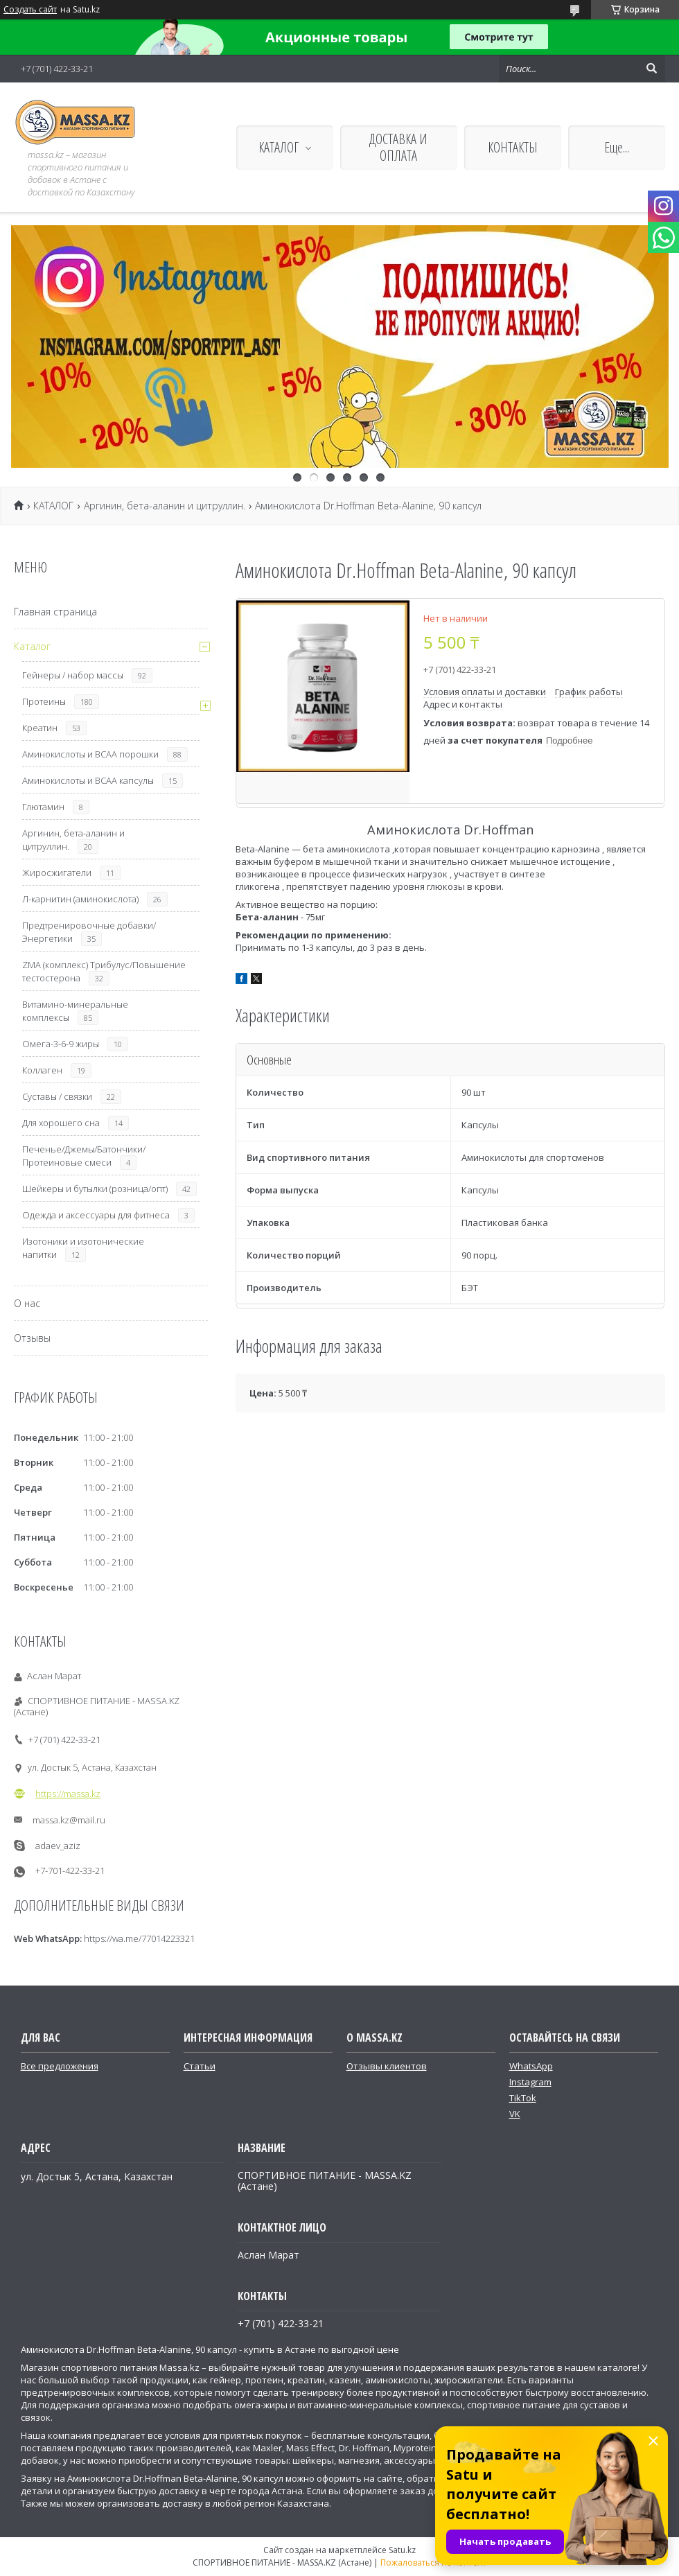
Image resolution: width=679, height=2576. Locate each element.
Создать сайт (30, 10)
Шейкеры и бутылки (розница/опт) (95, 1188)
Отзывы (32, 1337)
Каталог (32, 646)
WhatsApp (531, 2066)
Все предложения (59, 2066)
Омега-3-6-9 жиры (60, 1043)
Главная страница (55, 611)
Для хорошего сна (61, 1122)
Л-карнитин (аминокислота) (80, 899)
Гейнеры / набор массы (72, 675)
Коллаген (42, 1070)
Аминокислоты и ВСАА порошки (90, 754)
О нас (27, 1303)
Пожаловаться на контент (433, 2562)
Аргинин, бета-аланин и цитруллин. (164, 505)
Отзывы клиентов (386, 2066)
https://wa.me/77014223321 (139, 1938)
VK (514, 2114)
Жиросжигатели (56, 872)
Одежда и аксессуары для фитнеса (96, 1215)
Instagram (530, 2082)
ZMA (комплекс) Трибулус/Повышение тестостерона (104, 971)
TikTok (522, 2098)
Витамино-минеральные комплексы (75, 1011)
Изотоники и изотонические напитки (83, 1248)
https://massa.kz (67, 1793)
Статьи (199, 2066)
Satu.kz (402, 2550)
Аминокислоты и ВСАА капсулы (88, 780)
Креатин (40, 727)
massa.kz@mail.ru (69, 1819)
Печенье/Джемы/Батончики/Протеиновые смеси (84, 1155)
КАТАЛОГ (278, 147)
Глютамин (43, 806)
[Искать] (651, 68)
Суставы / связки (57, 1096)
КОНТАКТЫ (513, 147)
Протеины (44, 701)
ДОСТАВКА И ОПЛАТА (398, 147)
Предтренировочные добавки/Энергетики (89, 932)
